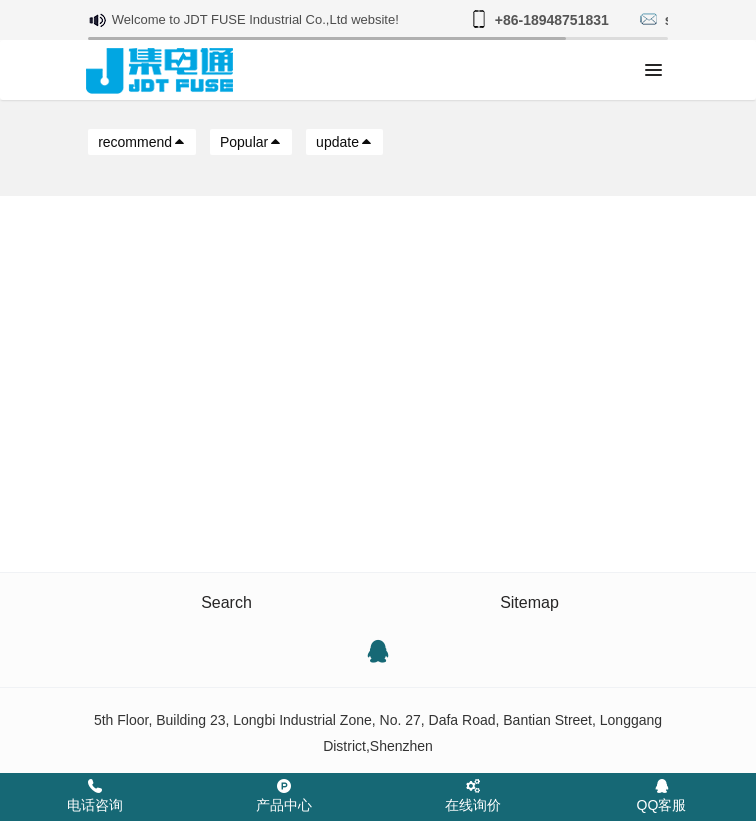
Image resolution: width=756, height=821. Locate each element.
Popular (251, 142)
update (344, 142)
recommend (142, 142)
